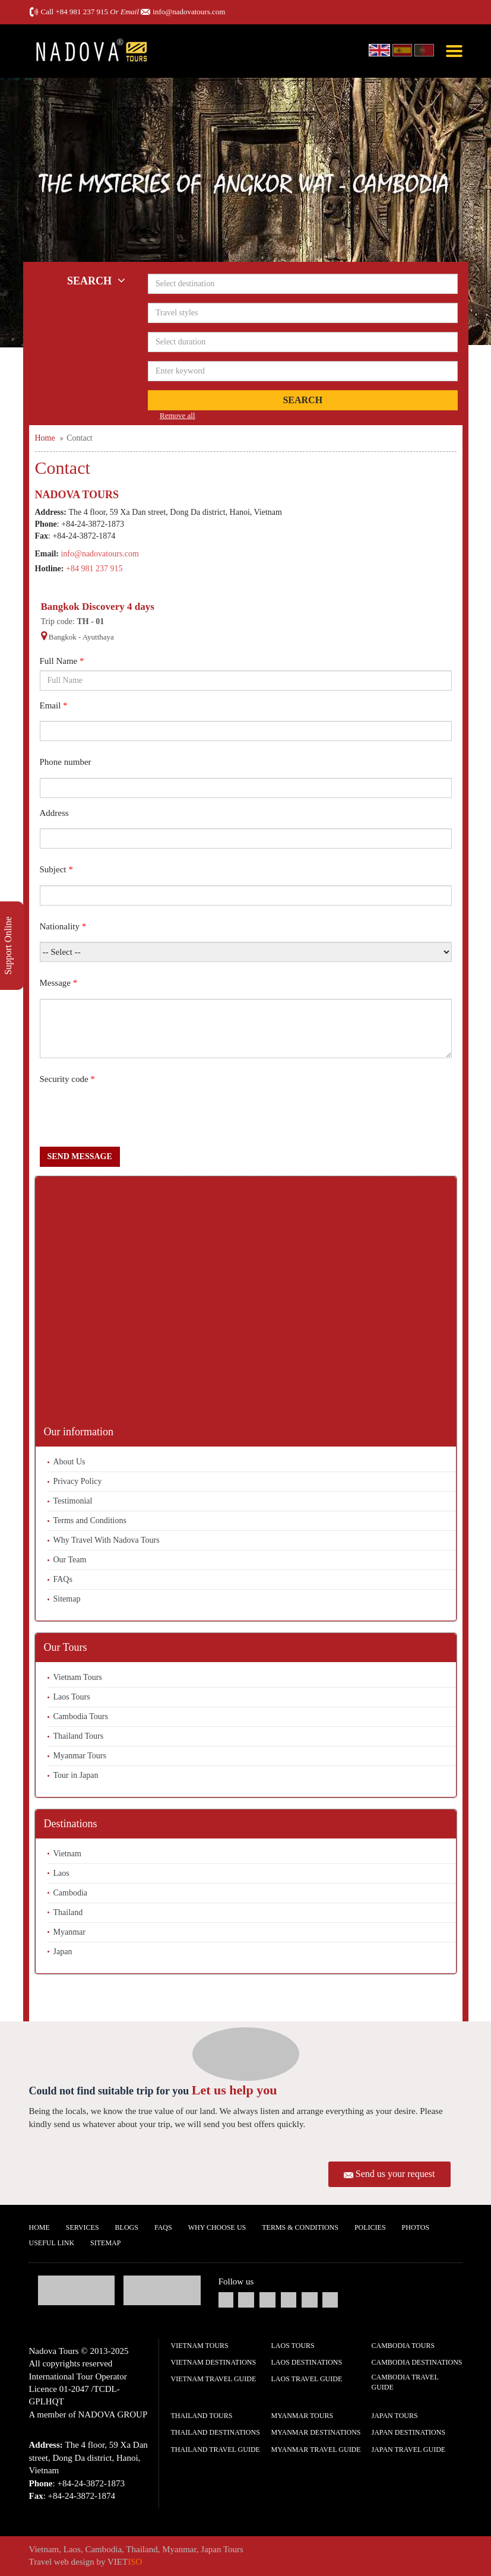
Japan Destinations (409, 2432)
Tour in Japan (76, 1775)
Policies (370, 2227)
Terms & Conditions (300, 2227)
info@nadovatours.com (189, 11)
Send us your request (395, 2174)
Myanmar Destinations (316, 2432)
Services (82, 2227)
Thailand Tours (78, 1736)
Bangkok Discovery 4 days (97, 606)
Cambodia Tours (80, 1716)
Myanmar (69, 1932)
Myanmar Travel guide (316, 2449)
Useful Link (52, 2243)
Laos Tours (71, 1696)
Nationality (63, 926)
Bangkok (63, 636)
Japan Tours (395, 2416)
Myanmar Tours (79, 1755)
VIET (124, 2561)
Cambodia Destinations (417, 2362)
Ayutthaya (98, 636)
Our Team (70, 1559)
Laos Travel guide (307, 2379)
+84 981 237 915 (81, 11)
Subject (56, 869)
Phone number (65, 762)
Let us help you (234, 2090)
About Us (69, 1461)
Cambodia (70, 1892)
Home (39, 2227)
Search (302, 400)
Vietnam (67, 1853)
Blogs (126, 2227)
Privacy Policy (77, 1481)
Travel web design (61, 2561)
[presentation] (130, 1117)
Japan (62, 1951)
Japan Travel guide (409, 2449)
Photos (415, 2227)
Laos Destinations (307, 2362)
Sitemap (67, 1598)
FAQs (62, 1579)
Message (59, 983)
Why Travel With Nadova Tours (106, 1540)
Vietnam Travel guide (213, 2379)
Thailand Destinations (215, 2432)
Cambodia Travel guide (405, 2382)
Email (54, 705)
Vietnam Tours (77, 1677)
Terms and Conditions (89, 1520)
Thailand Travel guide (215, 2449)
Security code (67, 1079)
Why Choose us (217, 2227)
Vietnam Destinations (213, 2362)
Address (54, 813)
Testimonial (73, 1500)
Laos (61, 1873)
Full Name (62, 661)
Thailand (68, 1912)
